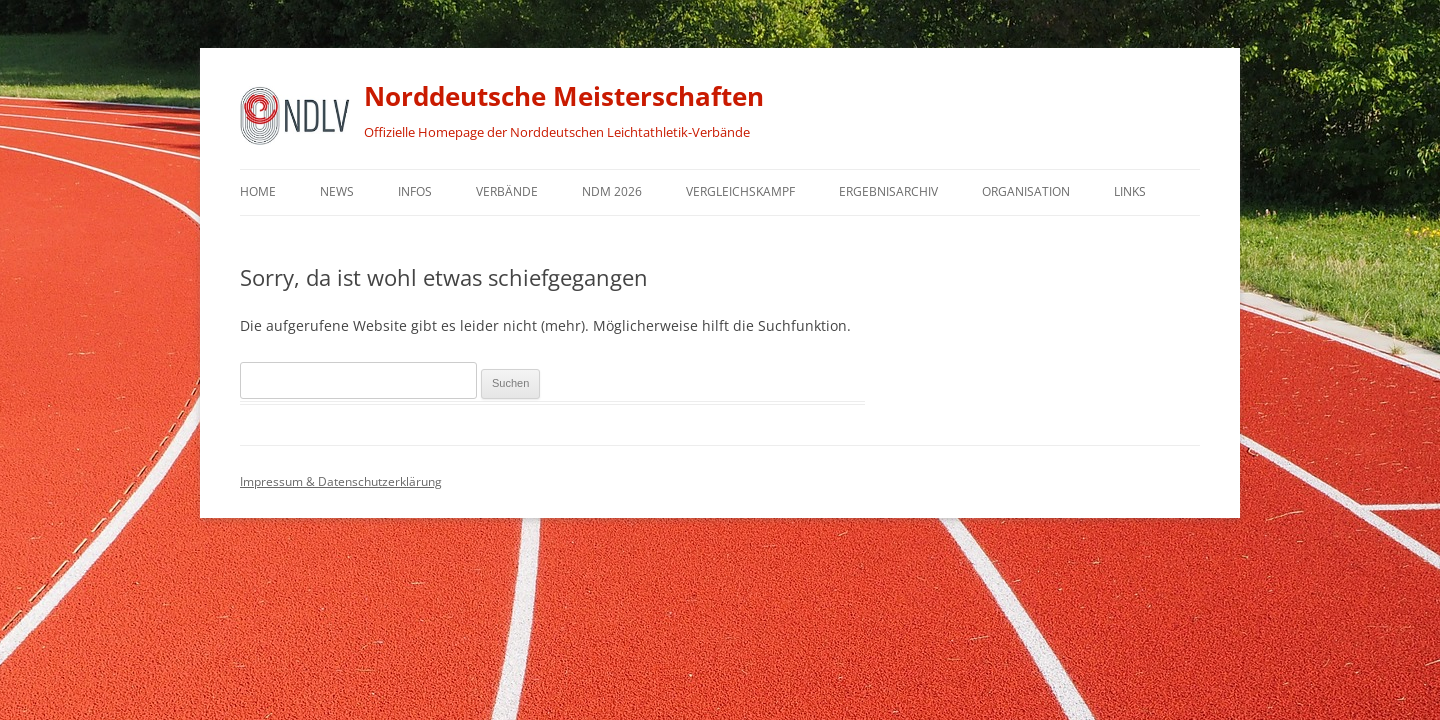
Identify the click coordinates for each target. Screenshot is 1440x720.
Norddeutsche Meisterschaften (564, 96)
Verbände (507, 191)
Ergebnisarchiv (888, 191)
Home (258, 191)
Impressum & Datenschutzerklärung (341, 481)
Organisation (1026, 191)
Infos (415, 191)
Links (1130, 191)
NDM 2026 (612, 191)
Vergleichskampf (740, 191)
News (337, 191)
